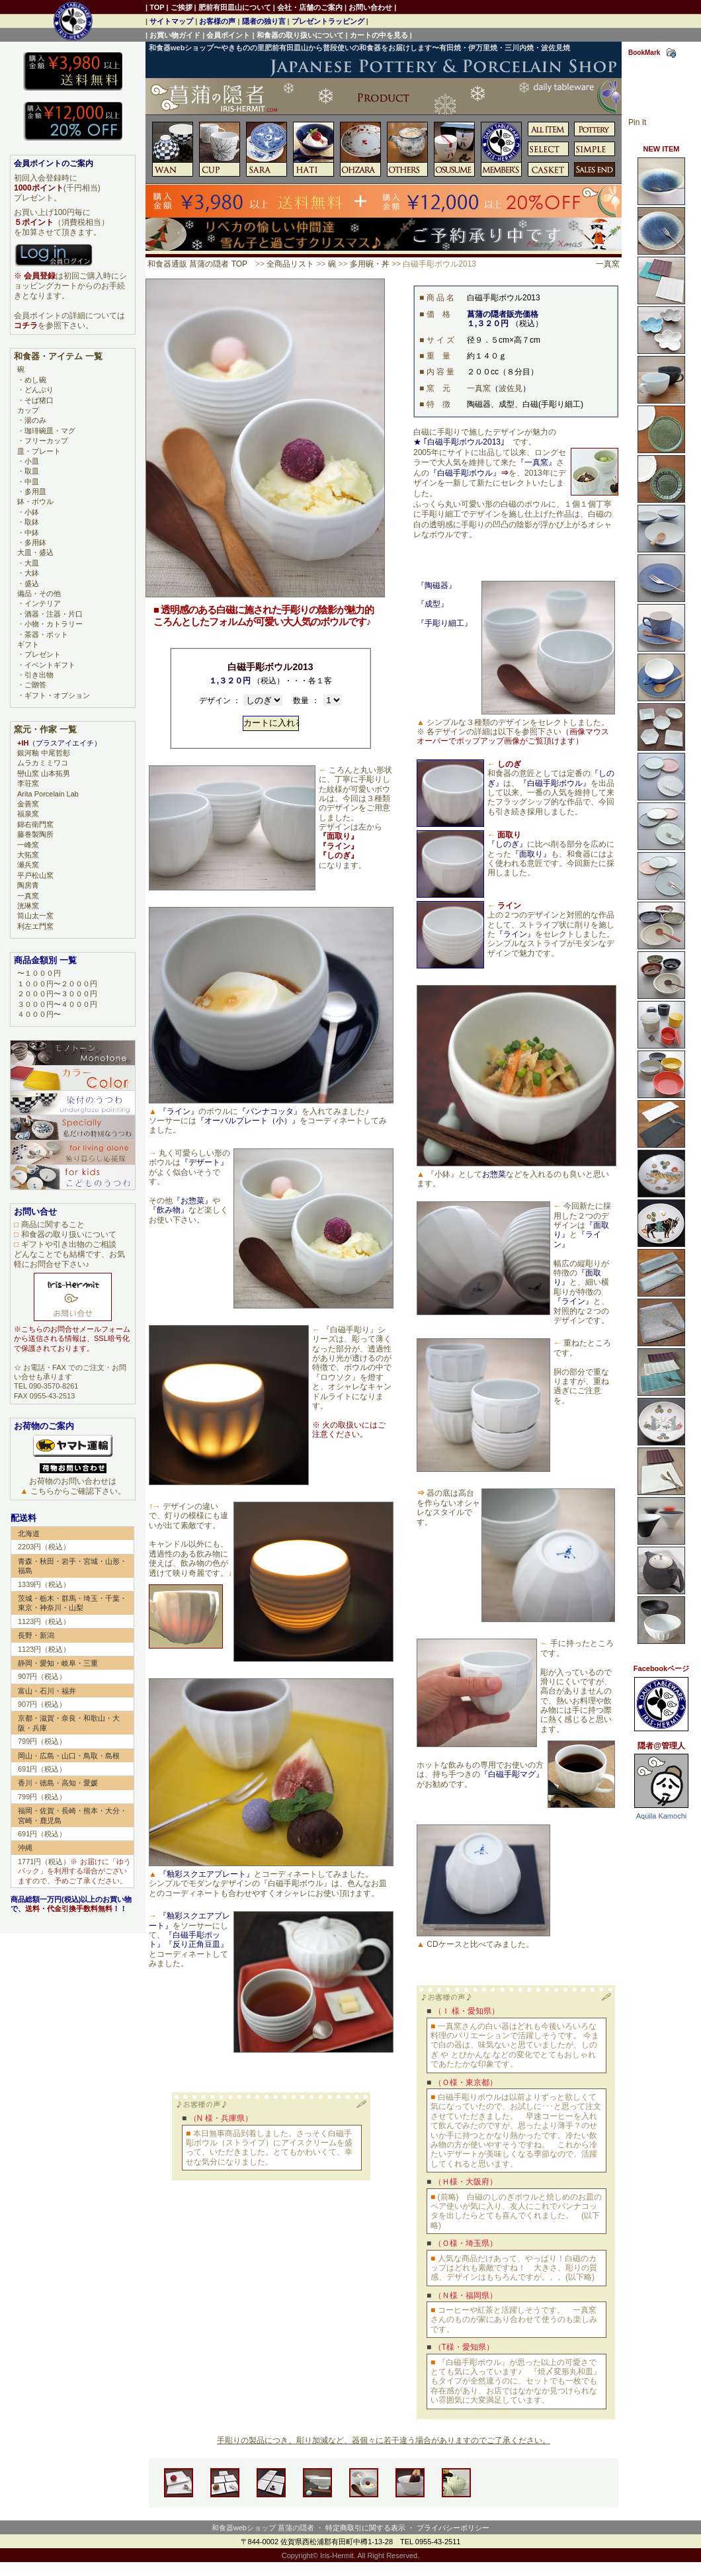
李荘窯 (28, 783)
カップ (28, 410)
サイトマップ (171, 21)
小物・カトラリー (53, 624)
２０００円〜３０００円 (57, 994)
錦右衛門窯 (35, 824)
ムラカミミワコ (42, 763)
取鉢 (31, 522)
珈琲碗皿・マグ (49, 431)
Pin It (637, 122)
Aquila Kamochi (661, 1816)
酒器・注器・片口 (53, 614)
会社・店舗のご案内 (310, 7)
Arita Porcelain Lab (48, 794)
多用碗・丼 (370, 264)
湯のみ (35, 420)
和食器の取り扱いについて (300, 35)
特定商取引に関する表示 (365, 2528)
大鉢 (31, 573)
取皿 (31, 471)
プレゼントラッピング (328, 21)
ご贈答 (35, 685)
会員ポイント (228, 35)
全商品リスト (290, 264)
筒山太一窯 (35, 916)
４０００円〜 (39, 1014)
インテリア (42, 603)
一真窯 (608, 264)
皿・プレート (39, 451)
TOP (156, 7)
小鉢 (31, 512)
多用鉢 (35, 542)
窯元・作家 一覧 (45, 729)
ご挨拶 (181, 7)
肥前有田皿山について (234, 7)
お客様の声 (217, 21)
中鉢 (31, 533)
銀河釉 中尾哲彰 (43, 753)
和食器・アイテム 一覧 (58, 356)
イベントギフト (49, 665)
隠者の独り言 (264, 21)
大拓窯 (28, 855)
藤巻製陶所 (35, 834)
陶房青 (28, 885)
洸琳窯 (28, 906)
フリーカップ (46, 441)
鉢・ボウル (35, 501)
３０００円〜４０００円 (57, 1004)
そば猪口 (39, 400)
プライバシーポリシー (453, 2528)
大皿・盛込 (35, 552)
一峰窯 (28, 845)
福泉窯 (28, 814)
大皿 (31, 563)
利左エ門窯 (35, 926)
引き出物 (39, 675)
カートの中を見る (379, 35)
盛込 (31, 583)
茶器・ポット (46, 634)
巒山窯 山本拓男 (43, 773)
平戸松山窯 (35, 875)
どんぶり (39, 390)
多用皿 (35, 491)
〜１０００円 (39, 973)
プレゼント (42, 654)
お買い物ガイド (174, 35)
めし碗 (35, 380)
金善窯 (28, 804)
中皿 (31, 482)
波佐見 (510, 388)
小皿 (31, 461)
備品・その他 (39, 593)
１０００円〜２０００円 (57, 984)
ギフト (28, 644)
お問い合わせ (370, 7)
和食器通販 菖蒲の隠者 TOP (197, 264)
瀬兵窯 (28, 865)
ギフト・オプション (57, 695)
